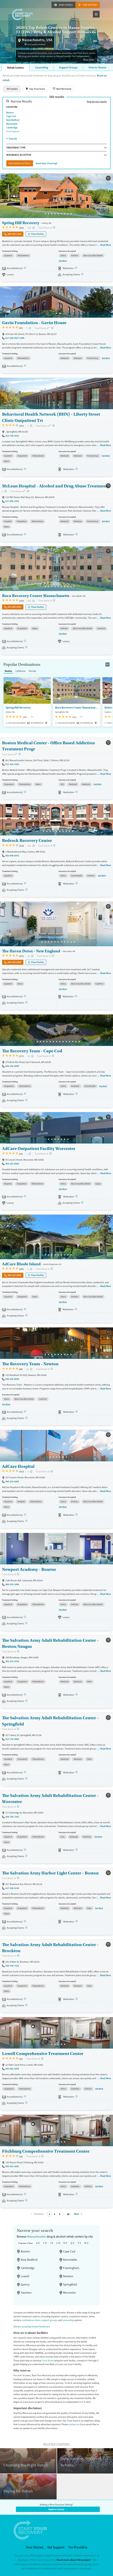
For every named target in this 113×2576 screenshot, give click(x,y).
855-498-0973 (12, 855)
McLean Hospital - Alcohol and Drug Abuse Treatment (55, 486)
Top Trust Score (37, 88)
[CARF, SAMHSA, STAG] (25, 469)
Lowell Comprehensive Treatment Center (42, 2053)
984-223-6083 (12, 1163)
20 (68, 2214)
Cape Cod (11, 116)
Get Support (56, 2547)
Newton (68, 2276)
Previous (38, 2213)
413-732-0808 (12, 1739)
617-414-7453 (12, 764)
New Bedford (12, 119)
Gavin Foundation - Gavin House (34, 322)
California (20, 670)
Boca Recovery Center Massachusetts (35, 595)
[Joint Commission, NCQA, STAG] (25, 792)
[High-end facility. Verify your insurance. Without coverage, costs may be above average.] (33, 228)
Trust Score (47, 2360)
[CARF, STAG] (25, 365)
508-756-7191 (12, 1816)
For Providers (77, 2547)
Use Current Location (36, 44)
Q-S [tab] (72, 2242)
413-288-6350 (14, 606)
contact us (74, 2424)
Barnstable (11, 123)
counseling (68, 2320)
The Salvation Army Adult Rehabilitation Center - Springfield (50, 1721)
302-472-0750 (12, 1661)
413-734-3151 (12, 435)
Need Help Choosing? (46, 163)
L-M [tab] (58, 2242)
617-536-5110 (12, 1888)
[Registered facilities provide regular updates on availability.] (82, 274)
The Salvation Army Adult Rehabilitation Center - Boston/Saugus (50, 1643)
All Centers (12, 88)
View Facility (37, 234)
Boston (10, 112)
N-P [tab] (65, 2242)
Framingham (12, 131)
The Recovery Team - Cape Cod (32, 1051)
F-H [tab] (45, 2242)
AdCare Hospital (18, 1466)
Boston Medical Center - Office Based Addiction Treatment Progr (48, 746)
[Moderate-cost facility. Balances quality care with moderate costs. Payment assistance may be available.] (32, 956)
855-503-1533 (14, 233)
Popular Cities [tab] (25, 2243)
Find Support (90, 4)
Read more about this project (73, 2560)
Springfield (70, 2284)
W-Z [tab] (86, 2242)
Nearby (8, 670)
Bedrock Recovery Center (27, 840)
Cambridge (11, 127)
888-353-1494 (12, 1584)
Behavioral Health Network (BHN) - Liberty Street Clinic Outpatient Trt (51, 417)
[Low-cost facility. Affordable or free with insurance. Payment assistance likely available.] (30, 328)
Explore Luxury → (57, 2509)
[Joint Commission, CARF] (25, 268)
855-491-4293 (12, 2068)
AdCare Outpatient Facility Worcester (38, 1148)
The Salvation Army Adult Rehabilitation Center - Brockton (50, 1947)
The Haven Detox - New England (31, 951)
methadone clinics (31, 2320)
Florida (32, 670)
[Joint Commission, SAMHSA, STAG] (25, 534)
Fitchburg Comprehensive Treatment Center (45, 2151)
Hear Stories (66, 4)
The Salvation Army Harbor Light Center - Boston (50, 1873)
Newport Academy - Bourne (29, 1569)
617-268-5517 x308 (14, 337)
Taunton (26, 2292)
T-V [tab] (79, 2242)
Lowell (9, 135)
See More (63, 260)
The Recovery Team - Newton (30, 1363)
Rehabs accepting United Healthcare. (31, 2326)
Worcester (69, 2292)
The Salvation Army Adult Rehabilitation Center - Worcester (50, 1798)
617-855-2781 (12, 501)
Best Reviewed (63, 88)
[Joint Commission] (25, 641)
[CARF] (25, 1694)
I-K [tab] (51, 2242)
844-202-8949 (14, 962)
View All (13, 138)
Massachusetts (36, 2236)
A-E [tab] (38, 2242)
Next (76, 2213)
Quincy (25, 2284)
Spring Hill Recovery (20, 222)
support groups (49, 2320)
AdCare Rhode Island (21, 1264)
